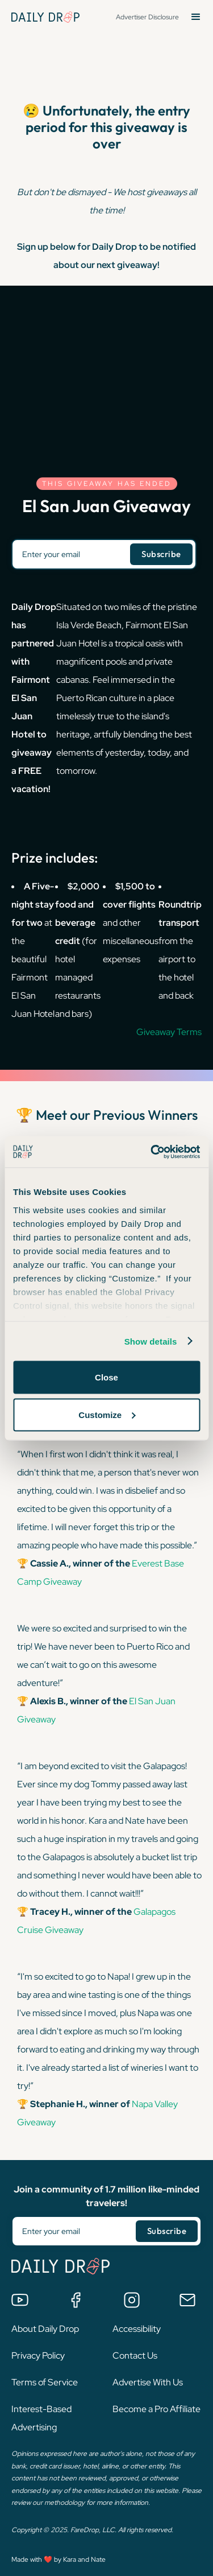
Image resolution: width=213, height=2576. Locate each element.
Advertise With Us (147, 2382)
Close (106, 1377)
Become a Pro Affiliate (156, 2409)
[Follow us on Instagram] (131, 2300)
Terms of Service (44, 2382)
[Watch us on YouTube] (19, 2300)
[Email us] (187, 2300)
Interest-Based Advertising (41, 2418)
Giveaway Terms (169, 1032)
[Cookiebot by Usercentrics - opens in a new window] (151, 1151)
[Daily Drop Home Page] (45, 17)
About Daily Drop (45, 2329)
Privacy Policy (38, 2355)
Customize (106, 1414)
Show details (150, 1341)
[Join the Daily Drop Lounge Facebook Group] (75, 2300)
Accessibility (136, 2329)
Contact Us (134, 2355)
